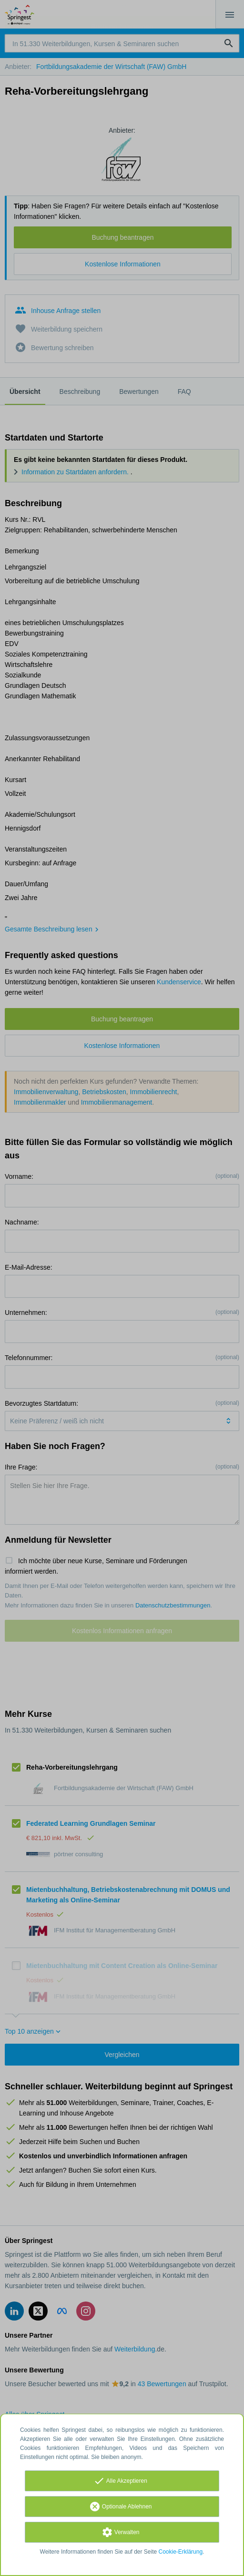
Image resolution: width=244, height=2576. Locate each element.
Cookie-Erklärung (181, 2551)
